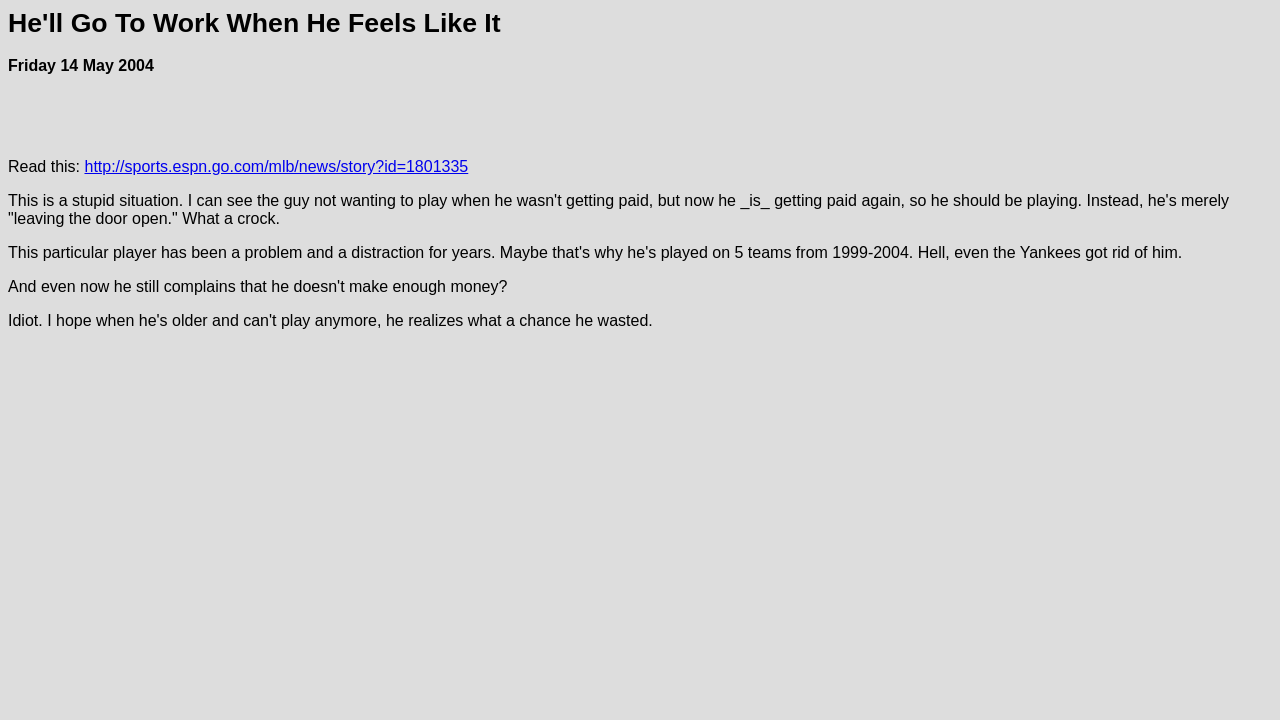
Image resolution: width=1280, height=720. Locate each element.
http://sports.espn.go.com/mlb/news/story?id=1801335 (276, 166)
